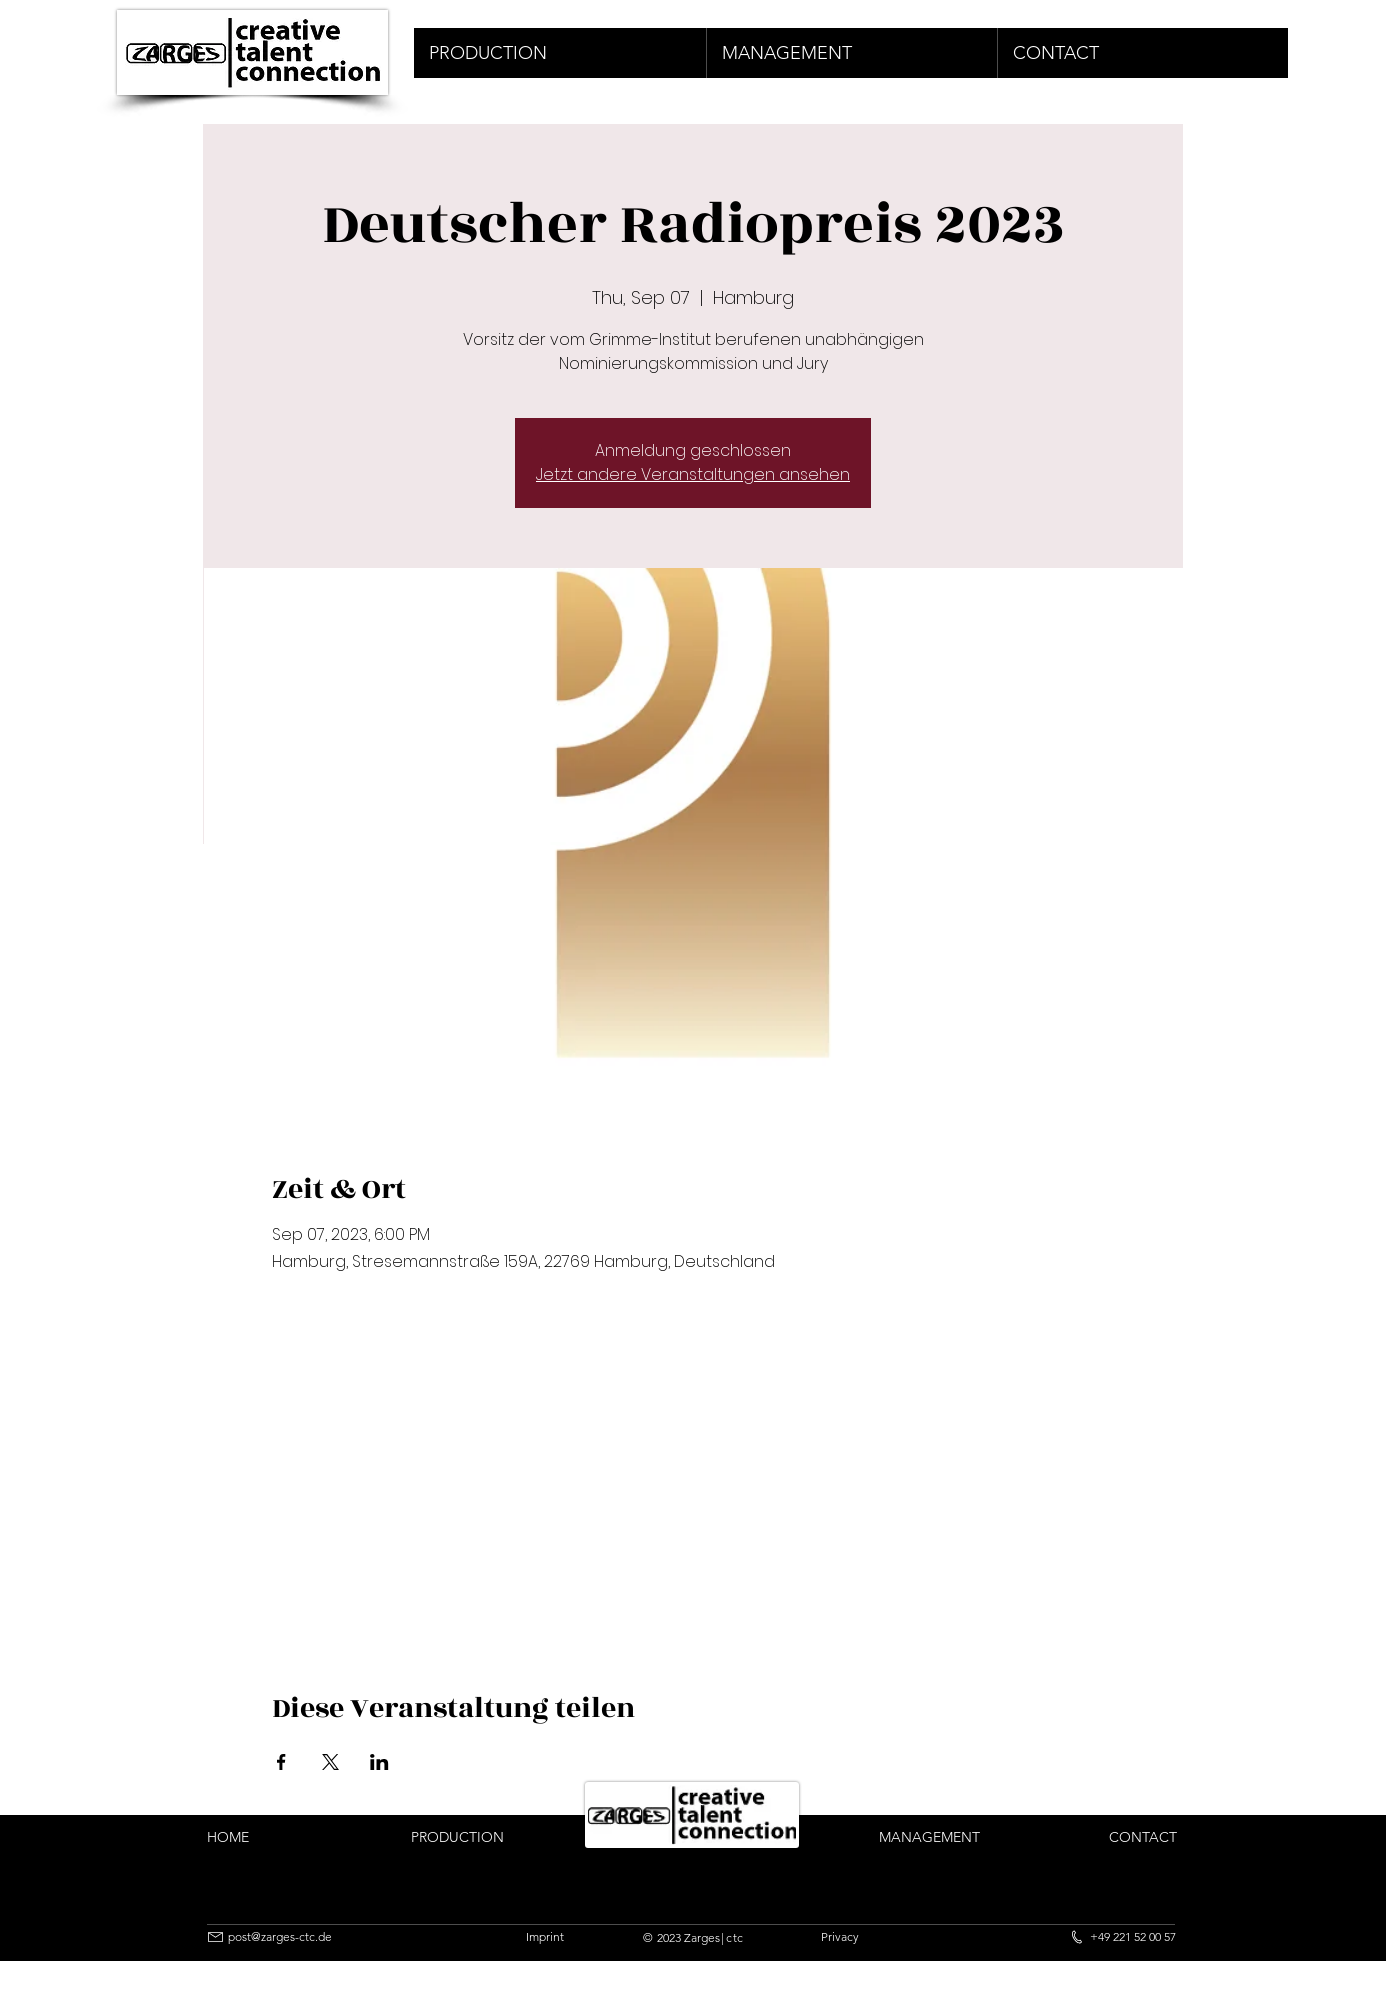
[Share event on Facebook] (281, 1762)
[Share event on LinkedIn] (379, 1762)
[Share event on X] (330, 1762)
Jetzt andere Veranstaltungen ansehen (693, 474)
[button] (560, 53)
